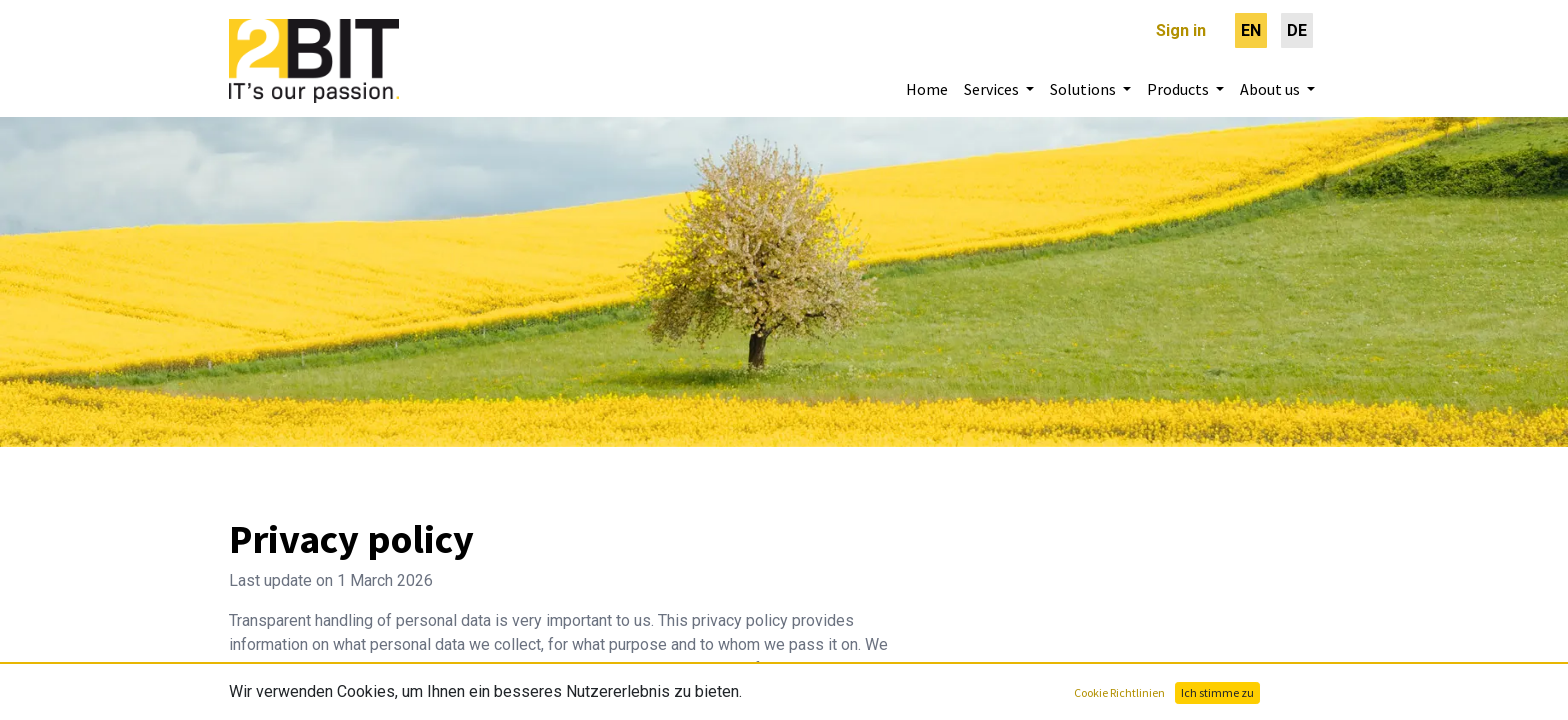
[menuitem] (1251, 30)
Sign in (1181, 30)
